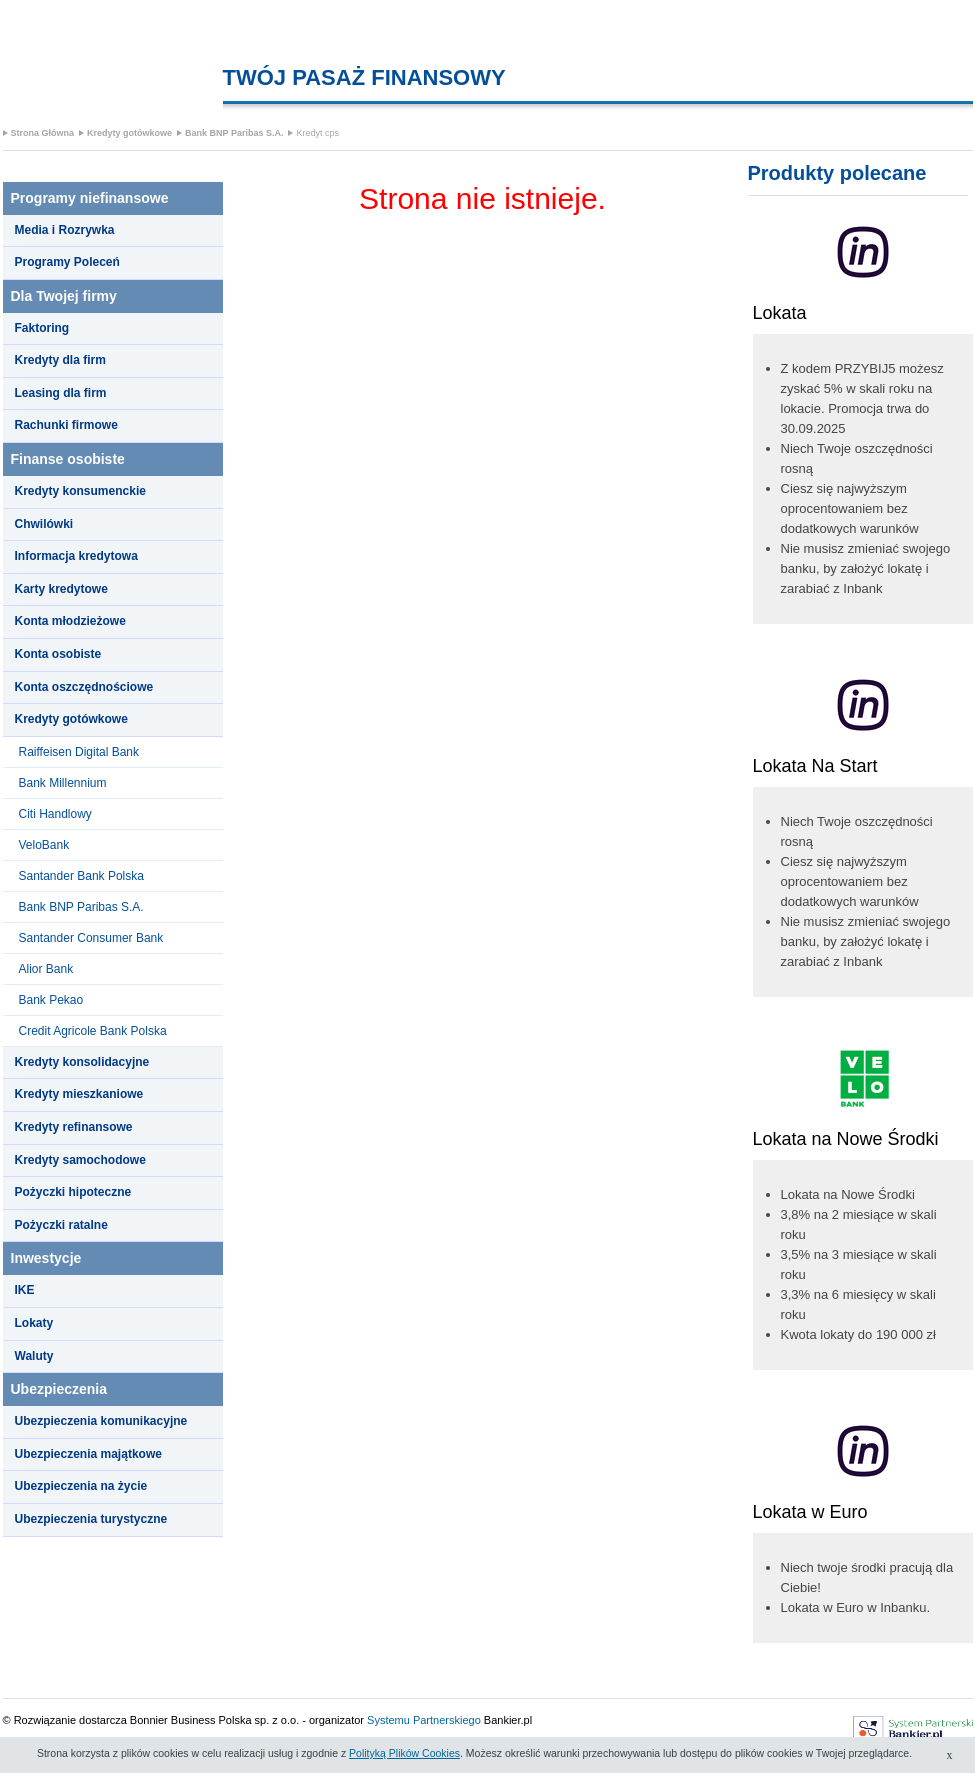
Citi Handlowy (55, 814)
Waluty (34, 1356)
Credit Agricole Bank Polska (93, 1031)
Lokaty (34, 1323)
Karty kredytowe (61, 589)
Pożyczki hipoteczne (73, 1192)
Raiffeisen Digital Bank (79, 752)
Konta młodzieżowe (70, 621)
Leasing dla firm (61, 393)
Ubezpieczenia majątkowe (88, 1454)
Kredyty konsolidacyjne (82, 1062)
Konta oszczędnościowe (84, 687)
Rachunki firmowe (66, 425)
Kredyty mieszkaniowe (79, 1094)
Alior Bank (46, 969)
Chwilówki (44, 524)
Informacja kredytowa (76, 556)
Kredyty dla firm (60, 360)
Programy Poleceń (67, 262)
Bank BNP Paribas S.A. (234, 133)
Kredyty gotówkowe (129, 133)
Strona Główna (43, 133)
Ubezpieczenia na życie (81, 1486)
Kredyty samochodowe (80, 1160)
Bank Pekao (51, 1000)
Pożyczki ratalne (61, 1225)
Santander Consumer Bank (91, 938)
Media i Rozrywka (65, 230)
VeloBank (44, 845)
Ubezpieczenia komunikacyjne (101, 1421)
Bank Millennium (63, 783)
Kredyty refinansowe (74, 1127)
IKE (25, 1290)
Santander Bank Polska (81, 876)
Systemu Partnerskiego (424, 1720)
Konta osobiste (58, 654)
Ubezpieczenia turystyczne (91, 1519)
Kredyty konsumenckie (80, 491)
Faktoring (42, 328)
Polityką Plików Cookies (404, 1753)
